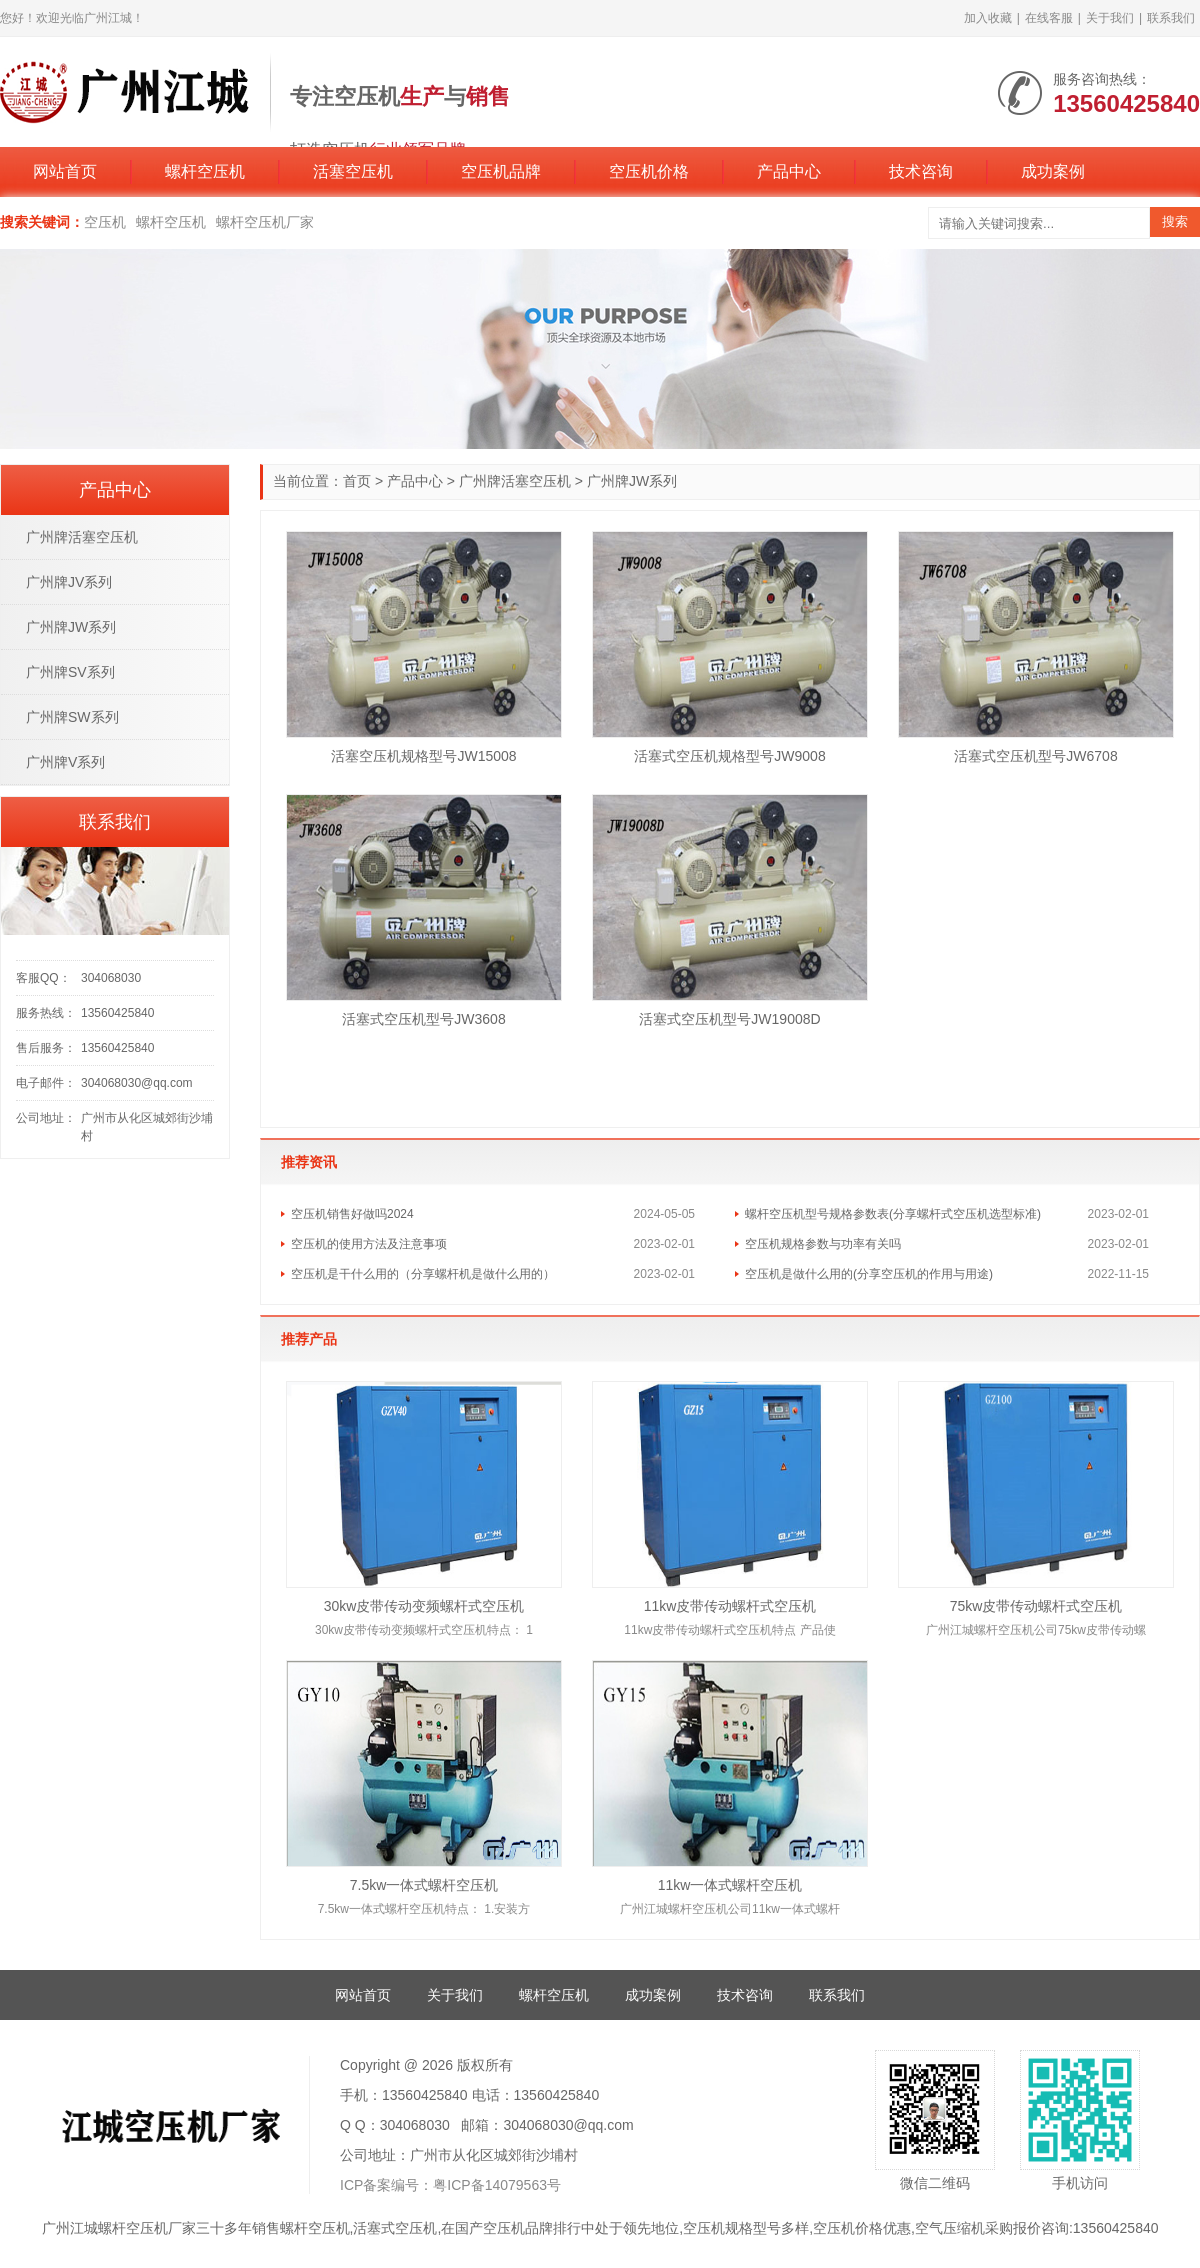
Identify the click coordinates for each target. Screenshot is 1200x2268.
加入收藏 (988, 18)
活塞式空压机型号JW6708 (1035, 756)
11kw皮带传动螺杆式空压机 (730, 1606)
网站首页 (65, 171)
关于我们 (1110, 18)
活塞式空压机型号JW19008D (729, 1019)
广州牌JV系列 (69, 582)
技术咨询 (921, 171)
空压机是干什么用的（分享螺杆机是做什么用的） (423, 1274)
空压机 (105, 222)
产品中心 (789, 171)
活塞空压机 (353, 171)
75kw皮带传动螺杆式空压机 (1036, 1606)
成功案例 (1053, 171)
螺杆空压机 (205, 171)
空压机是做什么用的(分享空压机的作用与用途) (869, 1274)
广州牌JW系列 (71, 627)
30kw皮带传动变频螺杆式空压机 (424, 1606)
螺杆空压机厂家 (265, 222)
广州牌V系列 (65, 762)
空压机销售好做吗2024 (352, 1214)
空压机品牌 (501, 171)
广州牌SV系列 (70, 672)
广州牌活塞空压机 (515, 481)
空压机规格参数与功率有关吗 (823, 1244)
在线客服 (1049, 18)
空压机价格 (649, 171)
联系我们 (1171, 18)
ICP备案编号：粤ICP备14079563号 (450, 2185)
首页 (357, 481)
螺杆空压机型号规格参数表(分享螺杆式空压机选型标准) (893, 1214)
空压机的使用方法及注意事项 (369, 1244)
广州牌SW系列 (72, 717)
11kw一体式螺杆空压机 (730, 1885)
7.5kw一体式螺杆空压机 (424, 1885)
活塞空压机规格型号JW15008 (423, 756)
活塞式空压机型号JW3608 (423, 1019)
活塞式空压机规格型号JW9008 (729, 756)
